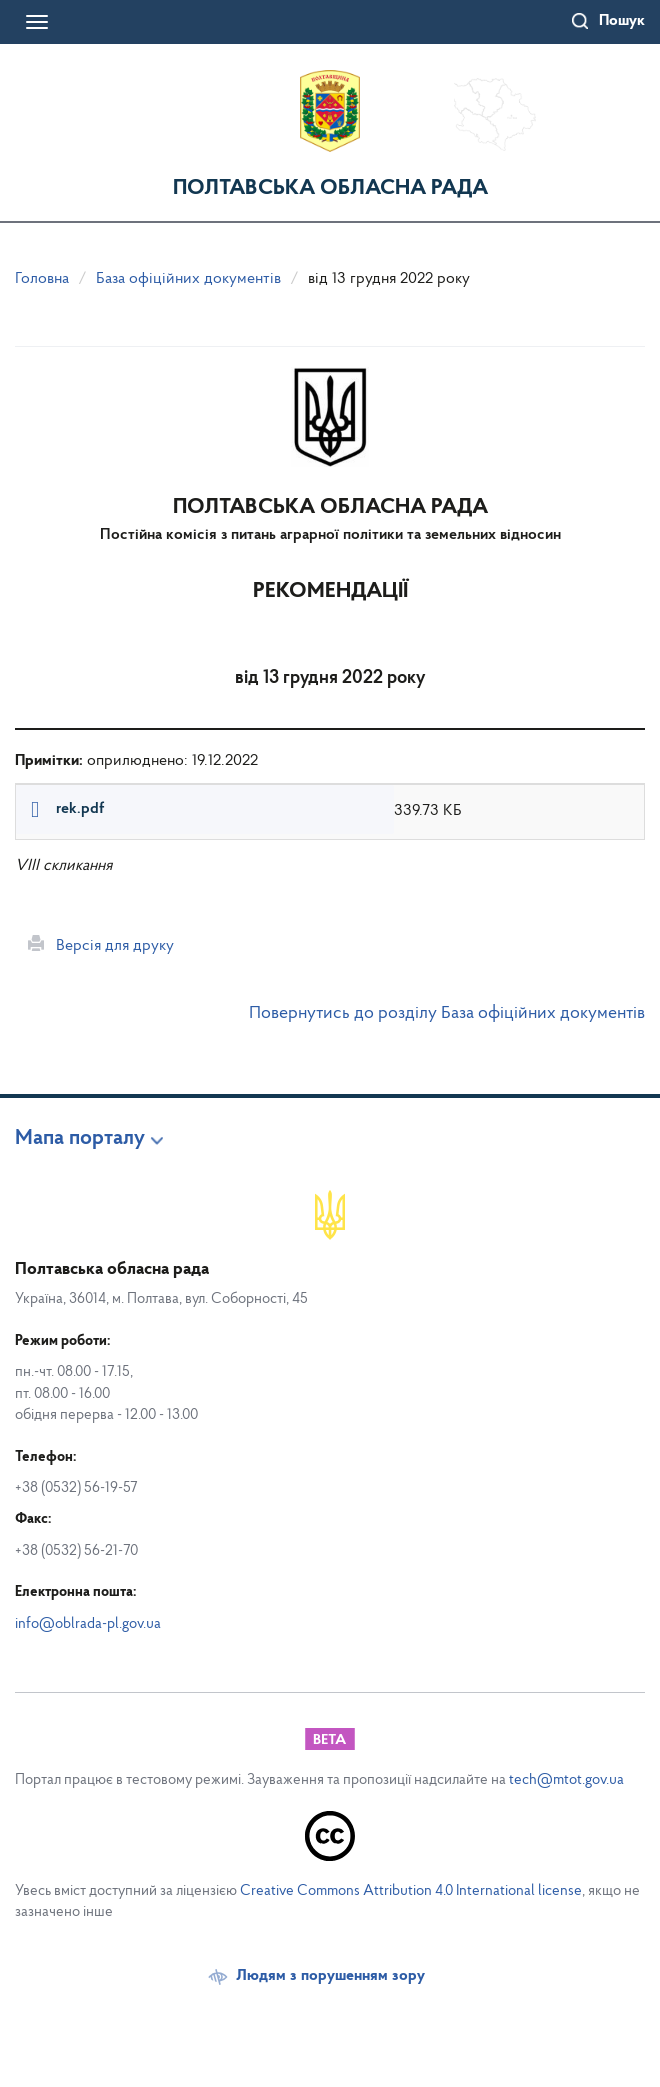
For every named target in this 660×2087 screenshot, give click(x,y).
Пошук (622, 21)
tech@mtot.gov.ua (566, 1780)
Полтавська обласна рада (330, 188)
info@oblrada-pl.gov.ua (88, 1624)
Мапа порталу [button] (80, 1139)
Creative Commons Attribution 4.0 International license (411, 1891)
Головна (42, 279)
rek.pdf (80, 809)
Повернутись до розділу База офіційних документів (447, 1013)
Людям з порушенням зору (330, 1976)
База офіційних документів (188, 279)
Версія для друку (101, 945)
